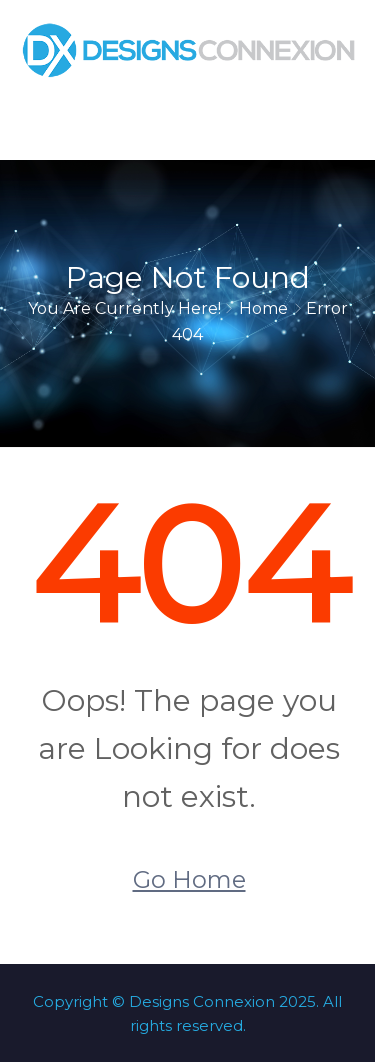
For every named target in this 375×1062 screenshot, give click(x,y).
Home (263, 308)
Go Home (189, 879)
